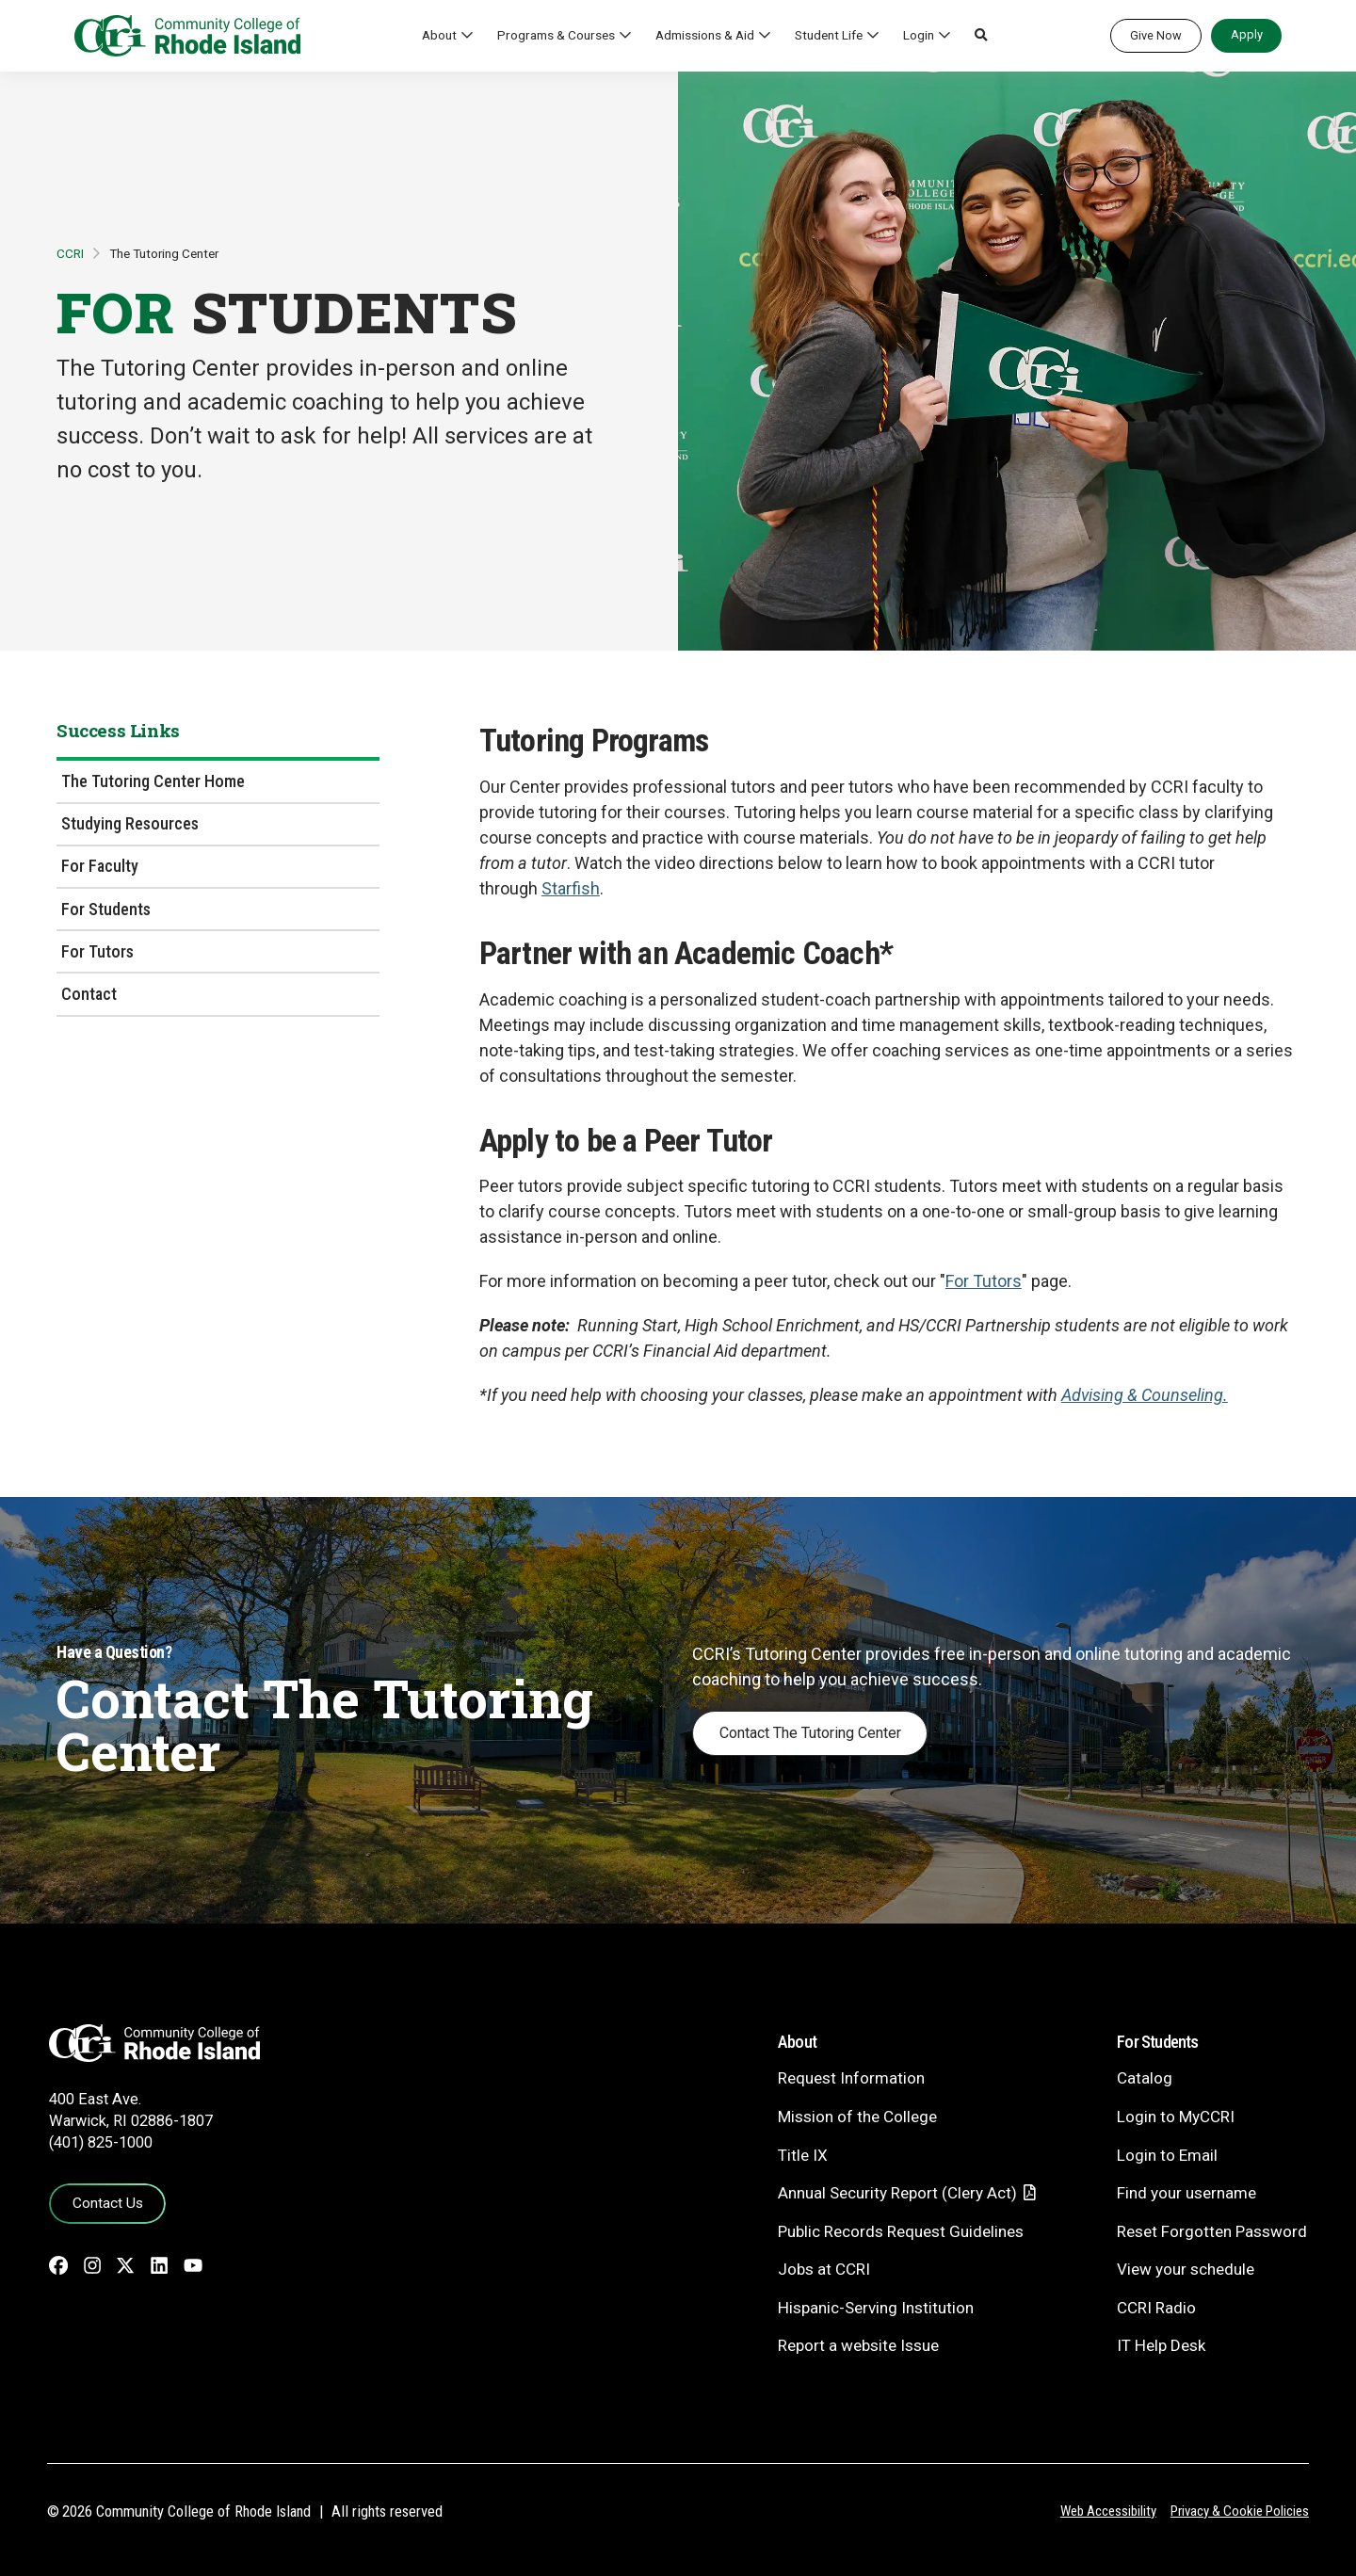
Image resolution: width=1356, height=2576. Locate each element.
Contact (89, 994)
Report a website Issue (858, 2345)
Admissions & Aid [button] (704, 34)
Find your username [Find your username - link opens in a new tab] (1186, 2192)
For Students (106, 909)
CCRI (70, 253)
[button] (981, 36)
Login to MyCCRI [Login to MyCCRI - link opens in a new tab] (1176, 2116)
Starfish (570, 888)
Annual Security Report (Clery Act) (897, 2192)
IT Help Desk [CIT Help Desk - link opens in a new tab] (1161, 2345)
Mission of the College (857, 2116)
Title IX (803, 2155)
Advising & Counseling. (1144, 1395)
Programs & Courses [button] (556, 34)
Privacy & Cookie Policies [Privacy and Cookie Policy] (1239, 2511)
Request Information (851, 2078)
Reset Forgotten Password (1212, 2231)
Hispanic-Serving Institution (876, 2307)
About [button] (439, 34)
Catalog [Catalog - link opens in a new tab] (1144, 2078)
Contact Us (108, 2203)
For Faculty (99, 866)
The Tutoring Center (163, 253)
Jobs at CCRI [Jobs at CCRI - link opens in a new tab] (824, 2269)
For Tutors (97, 951)
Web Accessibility (1108, 2511)
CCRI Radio (1156, 2307)
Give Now (1156, 35)
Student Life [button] (829, 34)
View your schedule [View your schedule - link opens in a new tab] (1185, 2269)
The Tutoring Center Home (153, 781)
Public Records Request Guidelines (901, 2231)
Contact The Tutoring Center (810, 1733)
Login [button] (918, 34)
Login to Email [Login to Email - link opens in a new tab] (1167, 2155)
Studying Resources (130, 823)
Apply (1247, 34)
